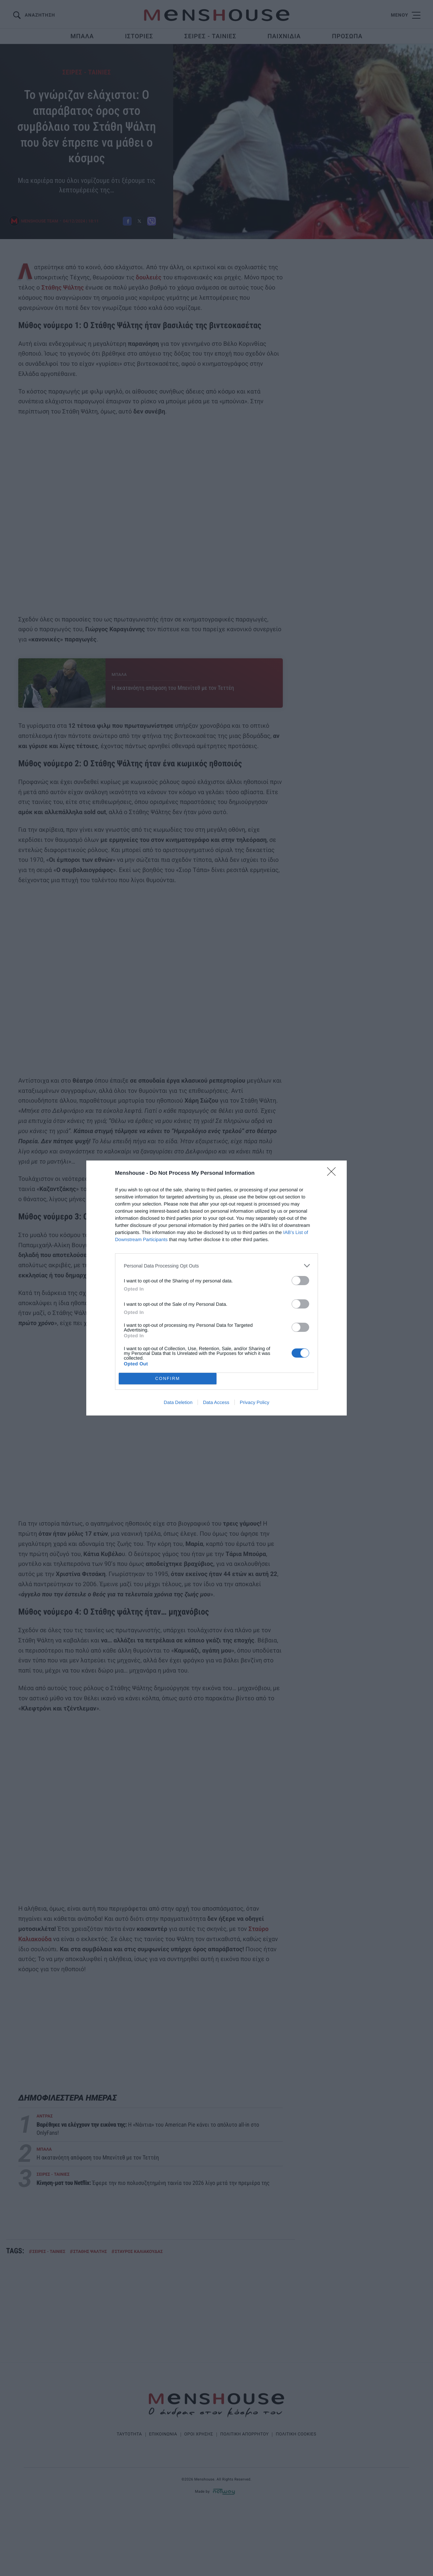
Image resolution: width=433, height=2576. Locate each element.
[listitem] (216, 1265)
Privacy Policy (254, 1402)
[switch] (300, 1280)
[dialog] (216, 1288)
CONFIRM (167, 1378)
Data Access (216, 1402)
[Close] (333, 1173)
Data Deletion (178, 1402)
